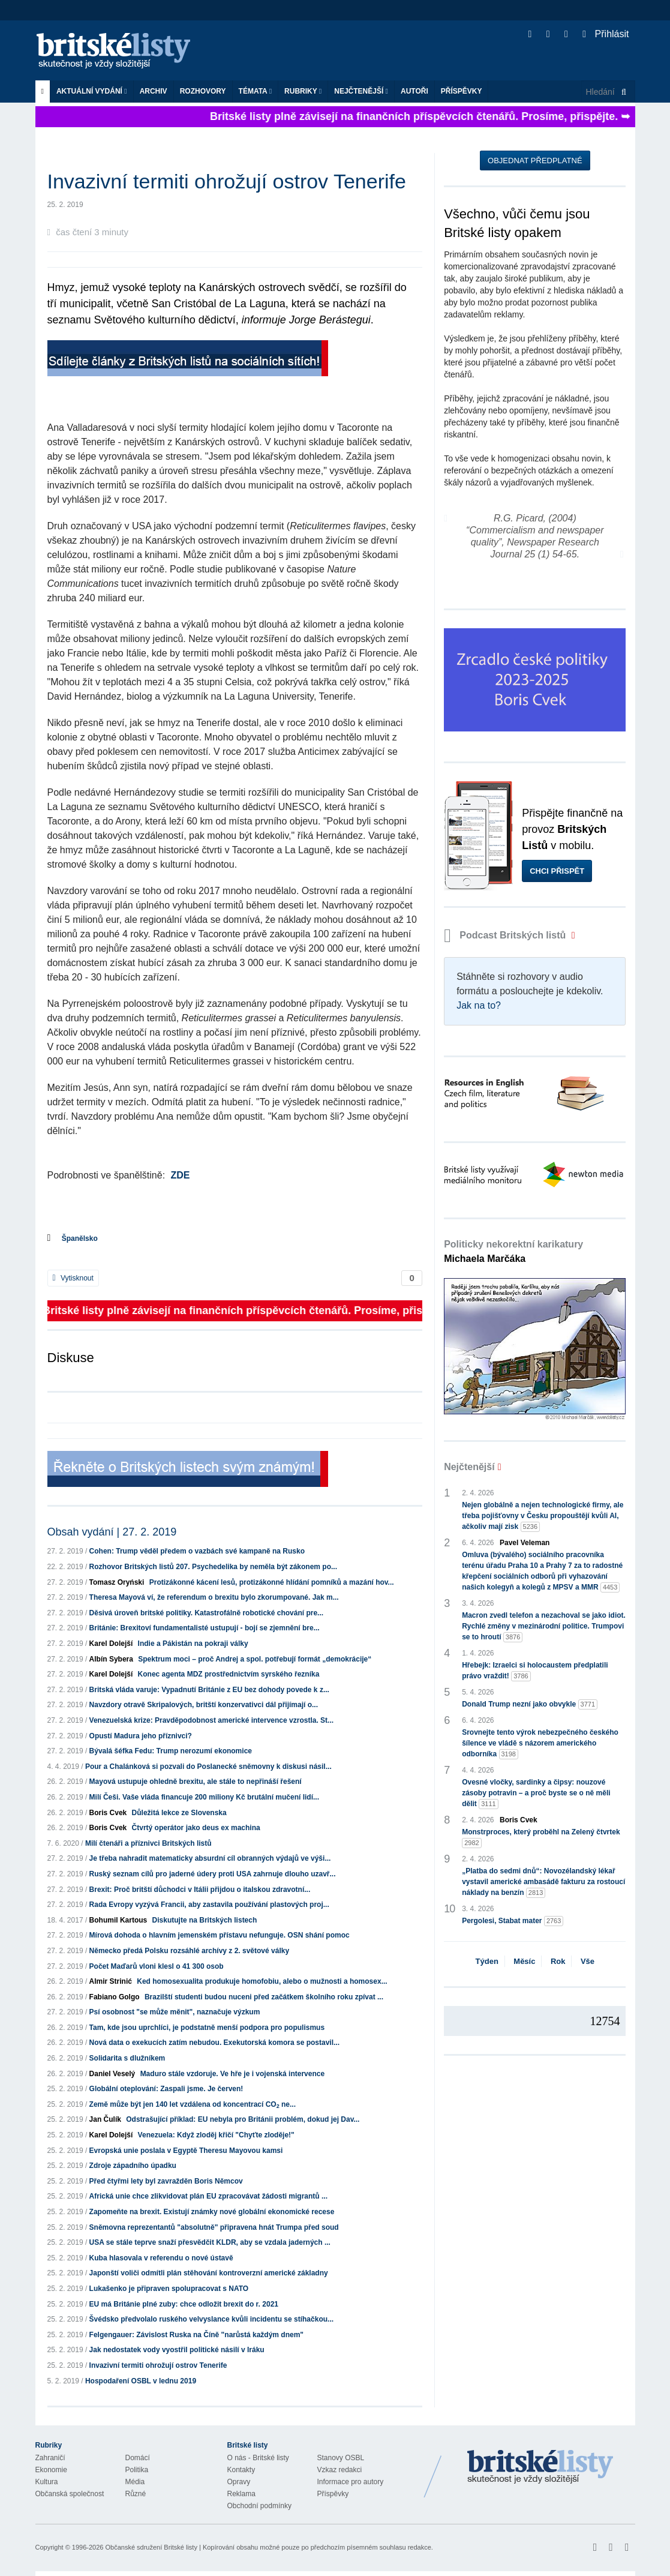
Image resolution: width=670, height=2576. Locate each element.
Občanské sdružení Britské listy (151, 2547)
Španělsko (80, 1238)
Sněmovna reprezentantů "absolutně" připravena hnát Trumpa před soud (214, 2227)
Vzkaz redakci (339, 2470)
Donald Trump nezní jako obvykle (529, 1704)
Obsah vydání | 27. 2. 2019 (112, 1532)
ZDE (180, 1175)
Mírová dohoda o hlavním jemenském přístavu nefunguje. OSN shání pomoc (219, 1935)
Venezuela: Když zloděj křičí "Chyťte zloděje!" (216, 2135)
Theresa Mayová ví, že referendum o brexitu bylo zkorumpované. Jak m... (214, 1597)
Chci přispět (557, 870)
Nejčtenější (361, 91)
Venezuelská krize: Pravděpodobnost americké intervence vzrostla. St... (211, 1720)
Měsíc (524, 1961)
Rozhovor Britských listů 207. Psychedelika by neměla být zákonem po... (213, 1567)
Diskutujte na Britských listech (204, 1920)
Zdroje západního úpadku (132, 2165)
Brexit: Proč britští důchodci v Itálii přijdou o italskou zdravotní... (200, 1889)
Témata (255, 91)
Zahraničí (50, 2458)
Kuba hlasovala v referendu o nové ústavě (161, 2258)
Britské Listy (540, 2467)
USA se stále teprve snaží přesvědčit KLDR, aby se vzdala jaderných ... (210, 2242)
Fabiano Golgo (114, 1997)
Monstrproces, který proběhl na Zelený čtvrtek (541, 1838)
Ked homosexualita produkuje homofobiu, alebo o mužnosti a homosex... (262, 1981)
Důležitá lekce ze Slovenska (179, 1813)
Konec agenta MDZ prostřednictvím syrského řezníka (229, 1674)
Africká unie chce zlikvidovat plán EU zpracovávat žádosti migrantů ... (208, 2196)
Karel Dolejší (111, 1643)
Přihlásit (605, 34)
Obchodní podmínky (259, 2506)
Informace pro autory (350, 2482)
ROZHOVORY (203, 91)
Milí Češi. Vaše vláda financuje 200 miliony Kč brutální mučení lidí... (204, 1797)
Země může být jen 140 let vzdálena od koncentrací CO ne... (192, 2104)
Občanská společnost (69, 2494)
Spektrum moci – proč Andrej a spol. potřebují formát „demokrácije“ (254, 1659)
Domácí (137, 2458)
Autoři (414, 91)
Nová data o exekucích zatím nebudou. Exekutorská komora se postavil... (214, 2042)
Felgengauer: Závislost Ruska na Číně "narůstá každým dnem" (196, 2335)
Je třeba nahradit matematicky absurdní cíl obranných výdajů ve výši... (210, 1858)
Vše (587, 1961)
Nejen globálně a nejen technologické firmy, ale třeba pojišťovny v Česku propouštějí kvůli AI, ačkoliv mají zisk (542, 1516)
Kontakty (241, 2470)
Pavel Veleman (524, 1543)
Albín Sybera (111, 1659)
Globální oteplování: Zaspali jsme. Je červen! (166, 2089)
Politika (137, 2470)
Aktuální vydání (91, 91)
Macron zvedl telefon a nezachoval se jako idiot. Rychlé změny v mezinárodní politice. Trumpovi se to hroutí (544, 1626)
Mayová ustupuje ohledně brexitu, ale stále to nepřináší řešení (195, 1781)
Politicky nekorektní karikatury (513, 1251)
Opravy (239, 2482)
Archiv (153, 91)
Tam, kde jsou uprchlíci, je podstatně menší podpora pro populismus (207, 2027)
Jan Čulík (105, 2119)
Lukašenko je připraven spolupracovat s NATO (169, 2288)
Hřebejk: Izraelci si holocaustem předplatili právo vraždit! (535, 1671)
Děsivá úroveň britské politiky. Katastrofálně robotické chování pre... (206, 1613)
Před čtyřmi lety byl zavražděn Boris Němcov (166, 2181)
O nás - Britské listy (258, 2458)
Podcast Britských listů (506, 935)
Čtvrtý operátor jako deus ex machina (196, 1828)
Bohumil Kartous (118, 1920)
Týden (487, 1961)
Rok (558, 1961)
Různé (135, 2494)
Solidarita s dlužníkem (127, 2058)
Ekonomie (51, 2470)
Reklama (241, 2494)
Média (135, 2482)
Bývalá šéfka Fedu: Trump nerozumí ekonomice (170, 1751)
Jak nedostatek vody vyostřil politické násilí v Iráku (177, 2350)
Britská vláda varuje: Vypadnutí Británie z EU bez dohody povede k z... (209, 1690)
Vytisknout (73, 1278)
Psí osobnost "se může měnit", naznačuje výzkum (174, 2012)
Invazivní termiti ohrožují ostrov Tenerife (158, 2365)
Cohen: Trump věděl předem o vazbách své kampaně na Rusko (197, 1551)
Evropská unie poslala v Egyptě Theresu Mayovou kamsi (186, 2150)
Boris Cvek (108, 1813)
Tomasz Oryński (117, 1582)
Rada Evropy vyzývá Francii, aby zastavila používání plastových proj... (209, 1904)
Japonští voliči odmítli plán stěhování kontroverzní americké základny (208, 2273)
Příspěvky (461, 91)
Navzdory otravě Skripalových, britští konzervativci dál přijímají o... (203, 1705)
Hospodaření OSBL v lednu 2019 (140, 2381)
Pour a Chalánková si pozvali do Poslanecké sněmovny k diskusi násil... (208, 1766)
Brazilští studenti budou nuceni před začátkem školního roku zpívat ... (264, 1997)
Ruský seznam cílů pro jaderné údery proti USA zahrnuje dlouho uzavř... (212, 1874)
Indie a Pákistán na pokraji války (193, 1643)
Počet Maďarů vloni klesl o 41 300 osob (156, 1966)
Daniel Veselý (112, 2074)
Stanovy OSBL (341, 2458)
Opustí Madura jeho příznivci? (140, 1736)
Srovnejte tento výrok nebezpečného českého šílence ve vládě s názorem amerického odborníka (540, 1743)
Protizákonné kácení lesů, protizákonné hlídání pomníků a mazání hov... (271, 1582)
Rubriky (303, 91)
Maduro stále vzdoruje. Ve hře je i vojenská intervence (232, 2074)
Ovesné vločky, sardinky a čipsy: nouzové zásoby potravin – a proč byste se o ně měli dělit (536, 1793)
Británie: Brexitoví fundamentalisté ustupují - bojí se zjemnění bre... (204, 1628)
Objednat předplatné (535, 160)
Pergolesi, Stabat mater (512, 1921)
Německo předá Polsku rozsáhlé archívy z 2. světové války (189, 1951)
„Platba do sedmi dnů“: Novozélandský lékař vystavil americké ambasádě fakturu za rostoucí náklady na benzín (543, 1882)
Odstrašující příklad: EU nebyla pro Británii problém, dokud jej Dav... (242, 2119)
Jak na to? (478, 1005)
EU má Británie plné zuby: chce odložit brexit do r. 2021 (183, 2304)
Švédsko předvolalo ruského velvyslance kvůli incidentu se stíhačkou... (211, 2319)
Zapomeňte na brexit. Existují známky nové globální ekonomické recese (212, 2212)
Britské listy (119, 51)
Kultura (46, 2482)
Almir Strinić (110, 1981)
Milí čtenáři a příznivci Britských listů (148, 1843)
